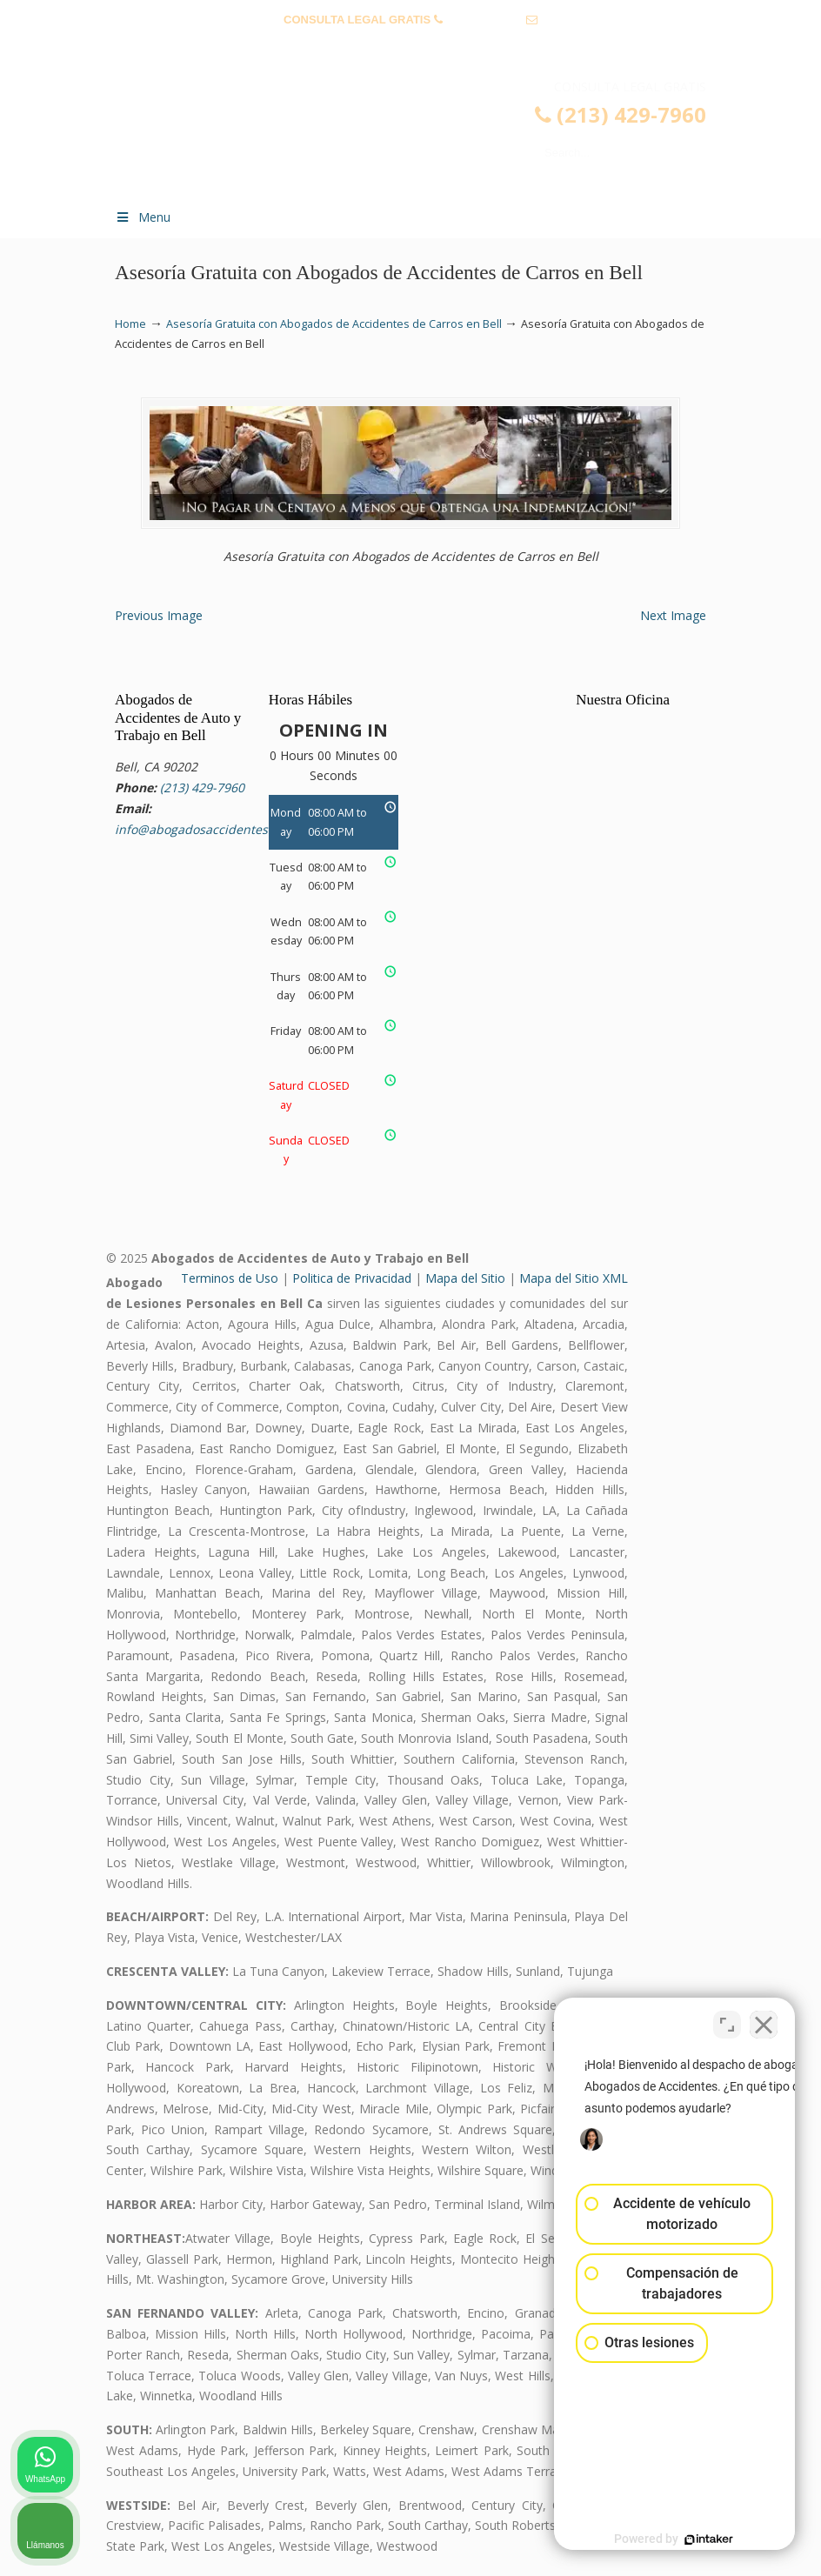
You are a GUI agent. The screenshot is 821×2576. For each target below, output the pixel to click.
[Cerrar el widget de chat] (764, 2020)
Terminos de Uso (229, 1278)
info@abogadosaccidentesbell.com (410, 46)
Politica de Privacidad (351, 1278)
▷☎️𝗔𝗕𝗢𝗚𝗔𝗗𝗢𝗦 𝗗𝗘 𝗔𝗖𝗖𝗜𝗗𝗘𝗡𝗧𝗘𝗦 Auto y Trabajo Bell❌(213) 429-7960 (428, 136)
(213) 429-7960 (484, 19)
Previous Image (159, 615)
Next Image (673, 615)
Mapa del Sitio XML (573, 1278)
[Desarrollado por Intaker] (673, 2539)
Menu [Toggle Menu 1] (142, 217)
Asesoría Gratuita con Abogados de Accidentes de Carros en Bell (334, 324)
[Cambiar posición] (727, 2020)
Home (130, 324)
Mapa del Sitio (465, 1278)
